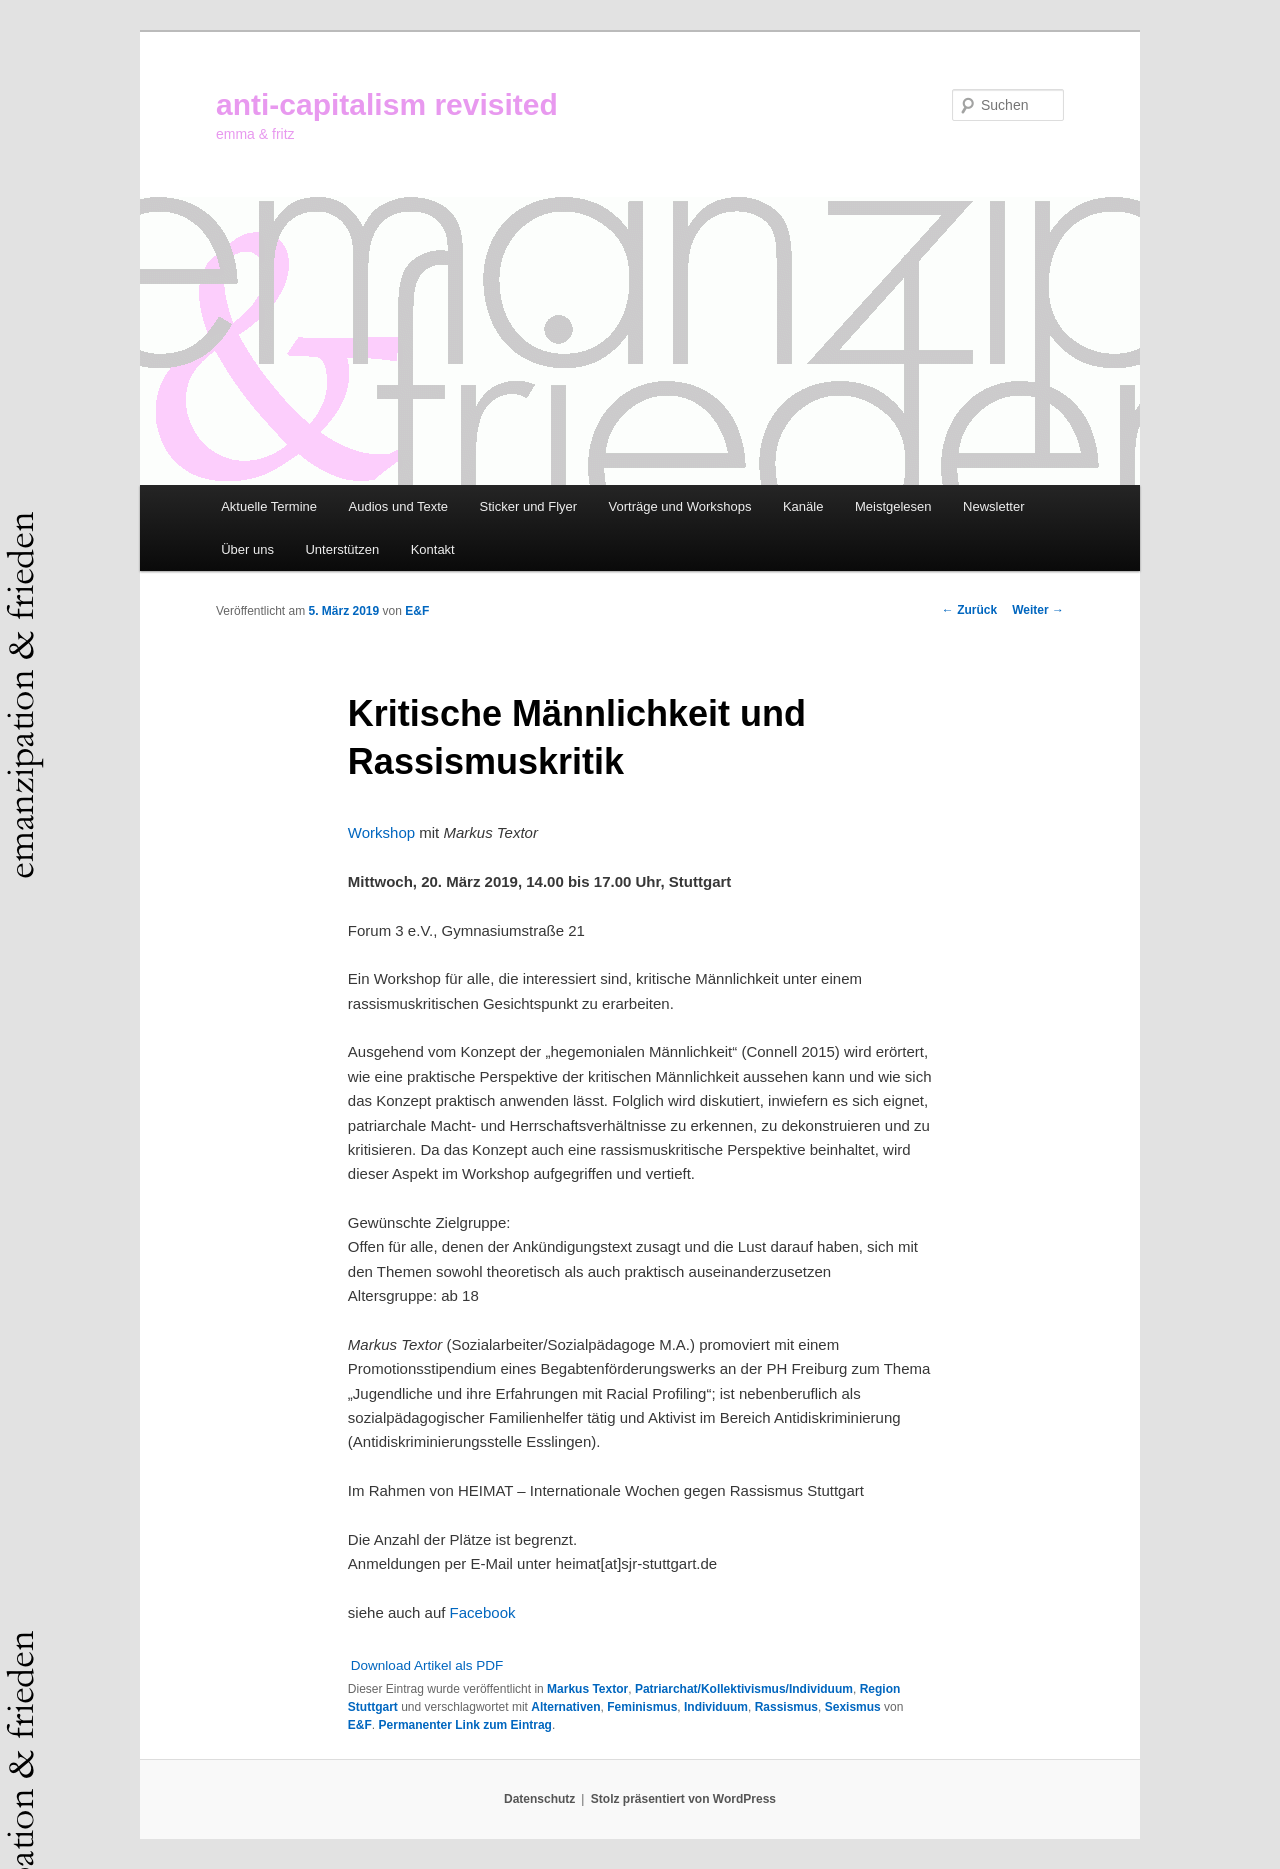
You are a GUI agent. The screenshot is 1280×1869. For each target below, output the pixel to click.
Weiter (1038, 610)
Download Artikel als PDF (427, 1665)
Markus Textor (587, 1689)
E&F (417, 611)
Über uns (247, 549)
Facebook (483, 1612)
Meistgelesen (893, 506)
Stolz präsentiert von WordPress (683, 1799)
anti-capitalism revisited (387, 104)
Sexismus (853, 1707)
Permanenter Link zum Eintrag (465, 1725)
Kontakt (433, 549)
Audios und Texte (399, 506)
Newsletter (993, 506)
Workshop (381, 832)
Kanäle (803, 506)
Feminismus (642, 1707)
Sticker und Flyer (529, 506)
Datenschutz (539, 1799)
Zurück (969, 610)
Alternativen (565, 1707)
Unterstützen (342, 549)
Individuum (716, 1707)
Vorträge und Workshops (680, 506)
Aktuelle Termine (269, 506)
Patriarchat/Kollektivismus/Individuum (744, 1689)
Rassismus (786, 1707)
